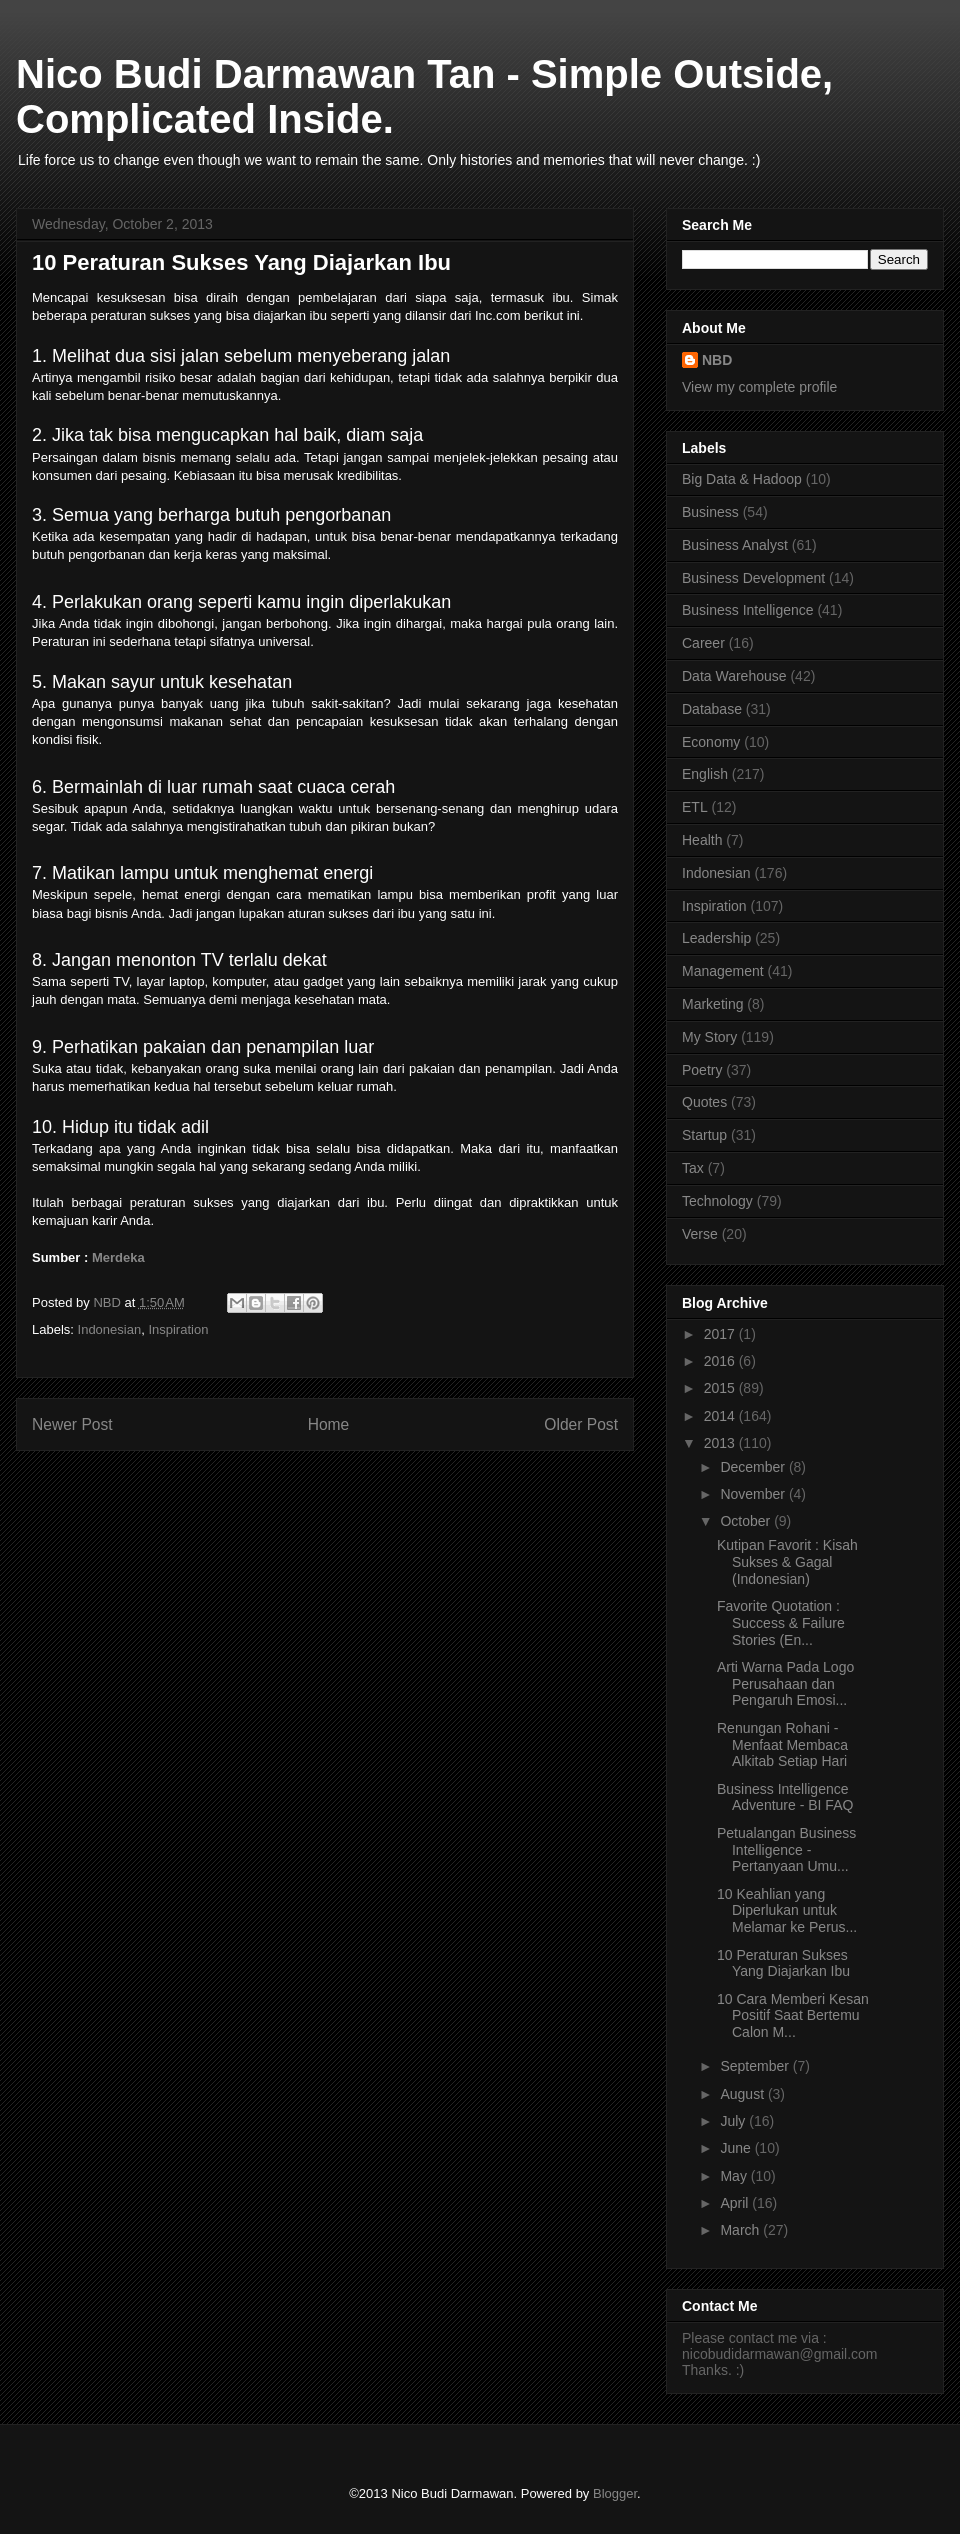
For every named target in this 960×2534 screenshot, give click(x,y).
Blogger (615, 2493)
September (756, 2066)
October (747, 1521)
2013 (721, 1443)
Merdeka (118, 1257)
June (737, 2148)
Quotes (704, 1102)
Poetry (702, 1070)
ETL (695, 807)
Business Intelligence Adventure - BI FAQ (785, 1797)
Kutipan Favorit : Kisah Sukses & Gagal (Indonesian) (787, 1562)
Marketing (712, 1004)
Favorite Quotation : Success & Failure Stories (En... (781, 1623)
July (734, 2121)
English (705, 774)
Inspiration (178, 1329)
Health (702, 840)
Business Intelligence (748, 610)
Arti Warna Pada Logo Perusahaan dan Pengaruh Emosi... (785, 1684)
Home (329, 1424)
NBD (717, 360)
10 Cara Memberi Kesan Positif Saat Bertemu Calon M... (793, 2016)
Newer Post (72, 1424)
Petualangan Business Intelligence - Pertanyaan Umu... (786, 1850)
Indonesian (110, 1329)
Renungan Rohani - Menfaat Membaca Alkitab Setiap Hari (782, 1745)
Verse (700, 1234)
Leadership (716, 938)
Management (723, 971)
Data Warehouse (734, 676)
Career (703, 643)
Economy (711, 742)
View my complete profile (759, 387)
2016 (721, 1361)
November (754, 1494)
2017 (721, 1334)
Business (710, 512)
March (741, 2230)
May (735, 2176)
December (754, 1467)
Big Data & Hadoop (742, 479)
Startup (704, 1135)
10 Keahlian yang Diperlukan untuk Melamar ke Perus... (787, 1911)
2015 (721, 1388)
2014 (721, 1416)
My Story (709, 1037)
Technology (717, 1201)
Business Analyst (735, 545)
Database (712, 709)
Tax (693, 1168)
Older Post (581, 1424)
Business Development (753, 578)
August (743, 2094)
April (736, 2203)
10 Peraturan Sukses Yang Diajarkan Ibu (783, 1963)
